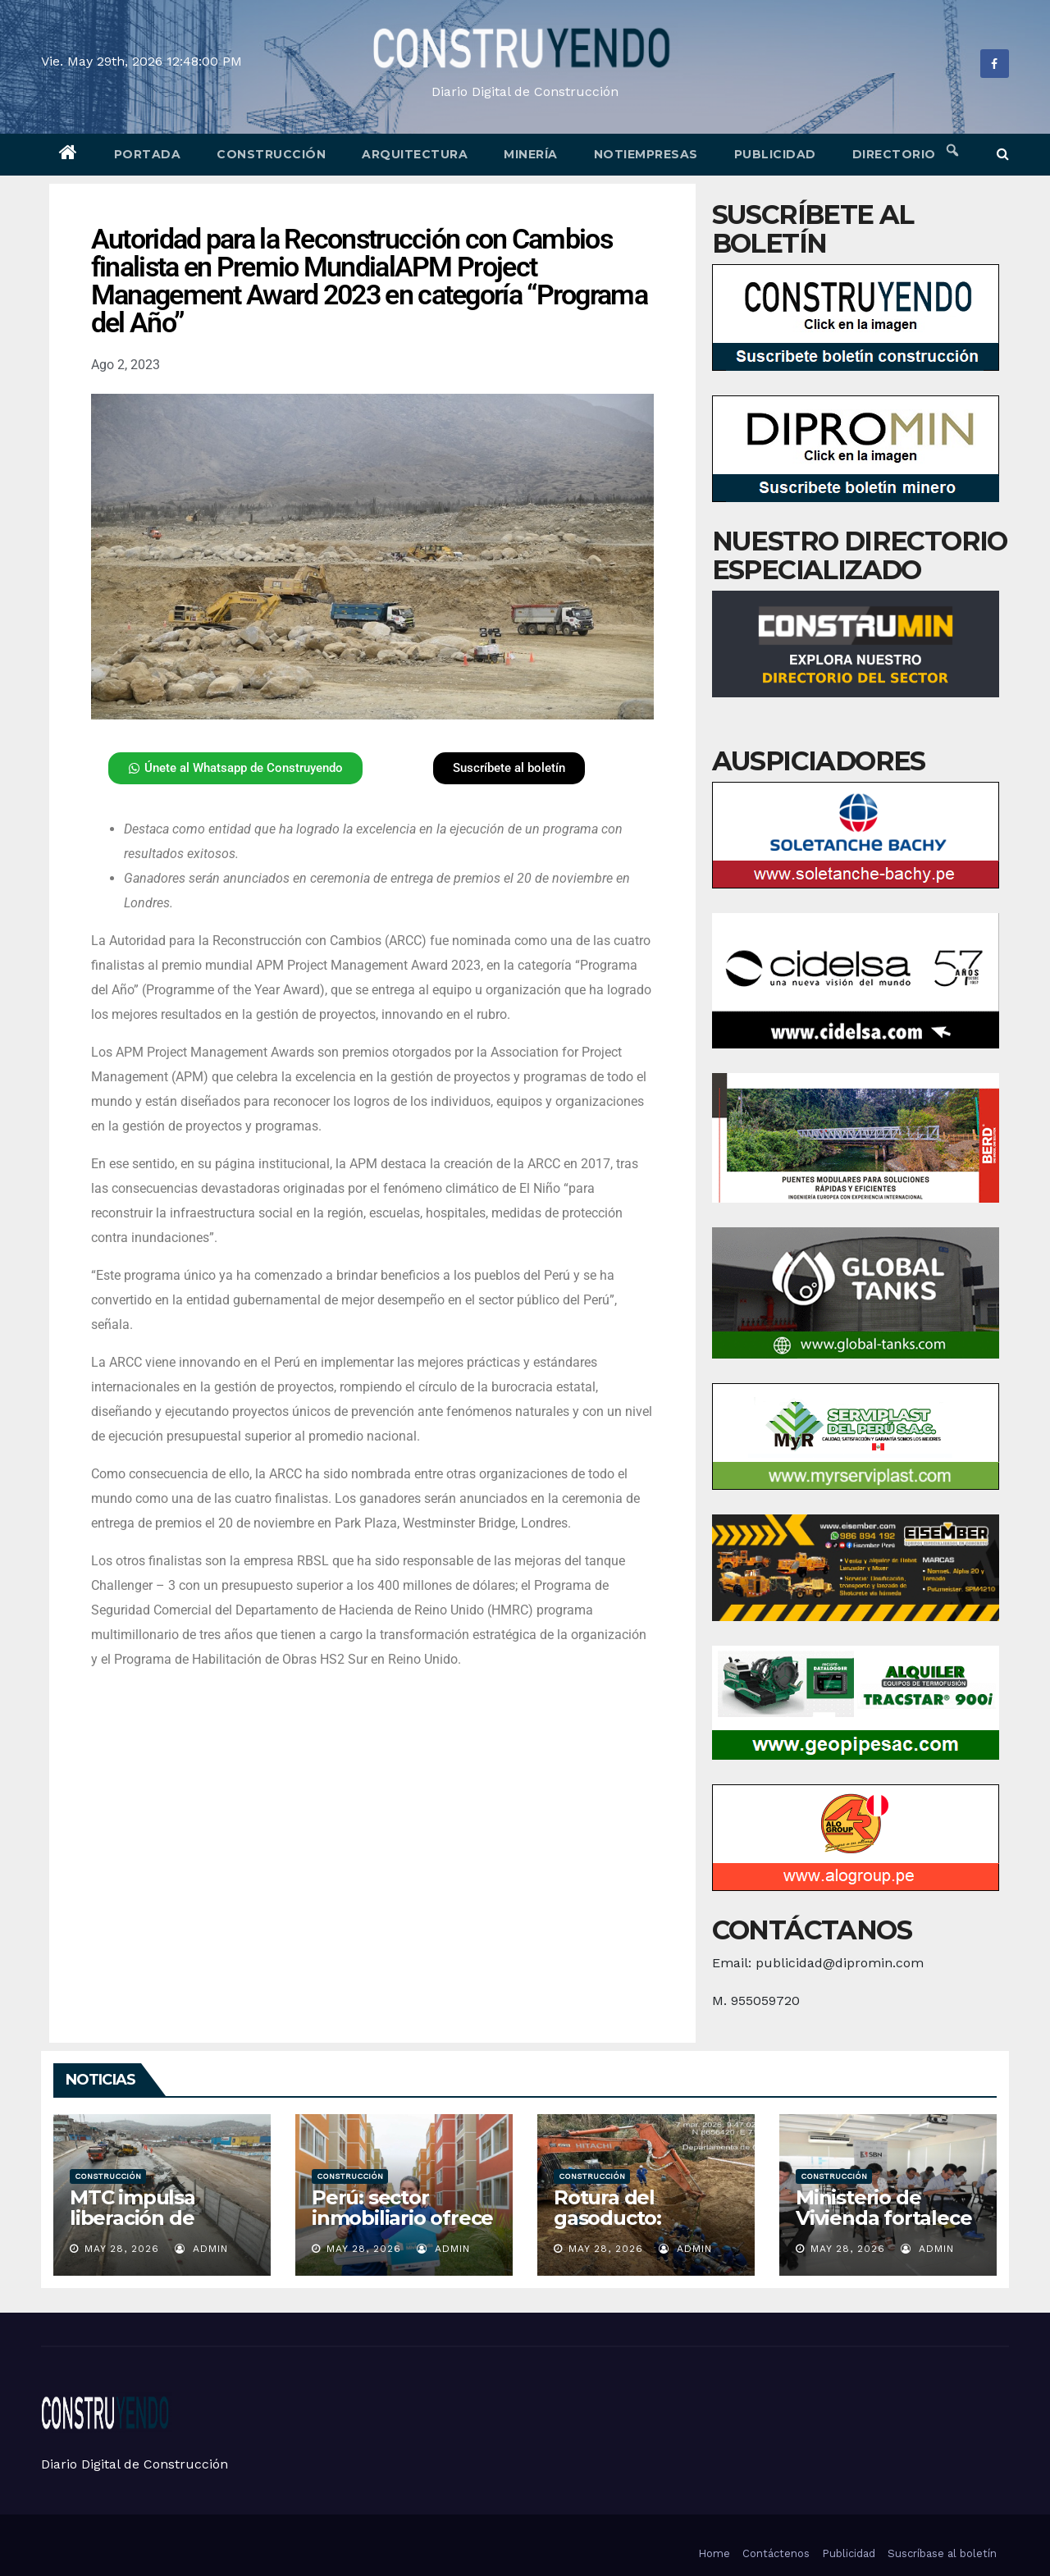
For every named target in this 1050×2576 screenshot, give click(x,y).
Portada (147, 154)
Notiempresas (646, 154)
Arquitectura (415, 154)
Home (714, 2553)
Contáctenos (776, 2553)
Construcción (271, 154)
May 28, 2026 (121, 2248)
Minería (531, 154)
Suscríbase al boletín (942, 2553)
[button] (1003, 154)
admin (201, 2248)
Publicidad (775, 154)
